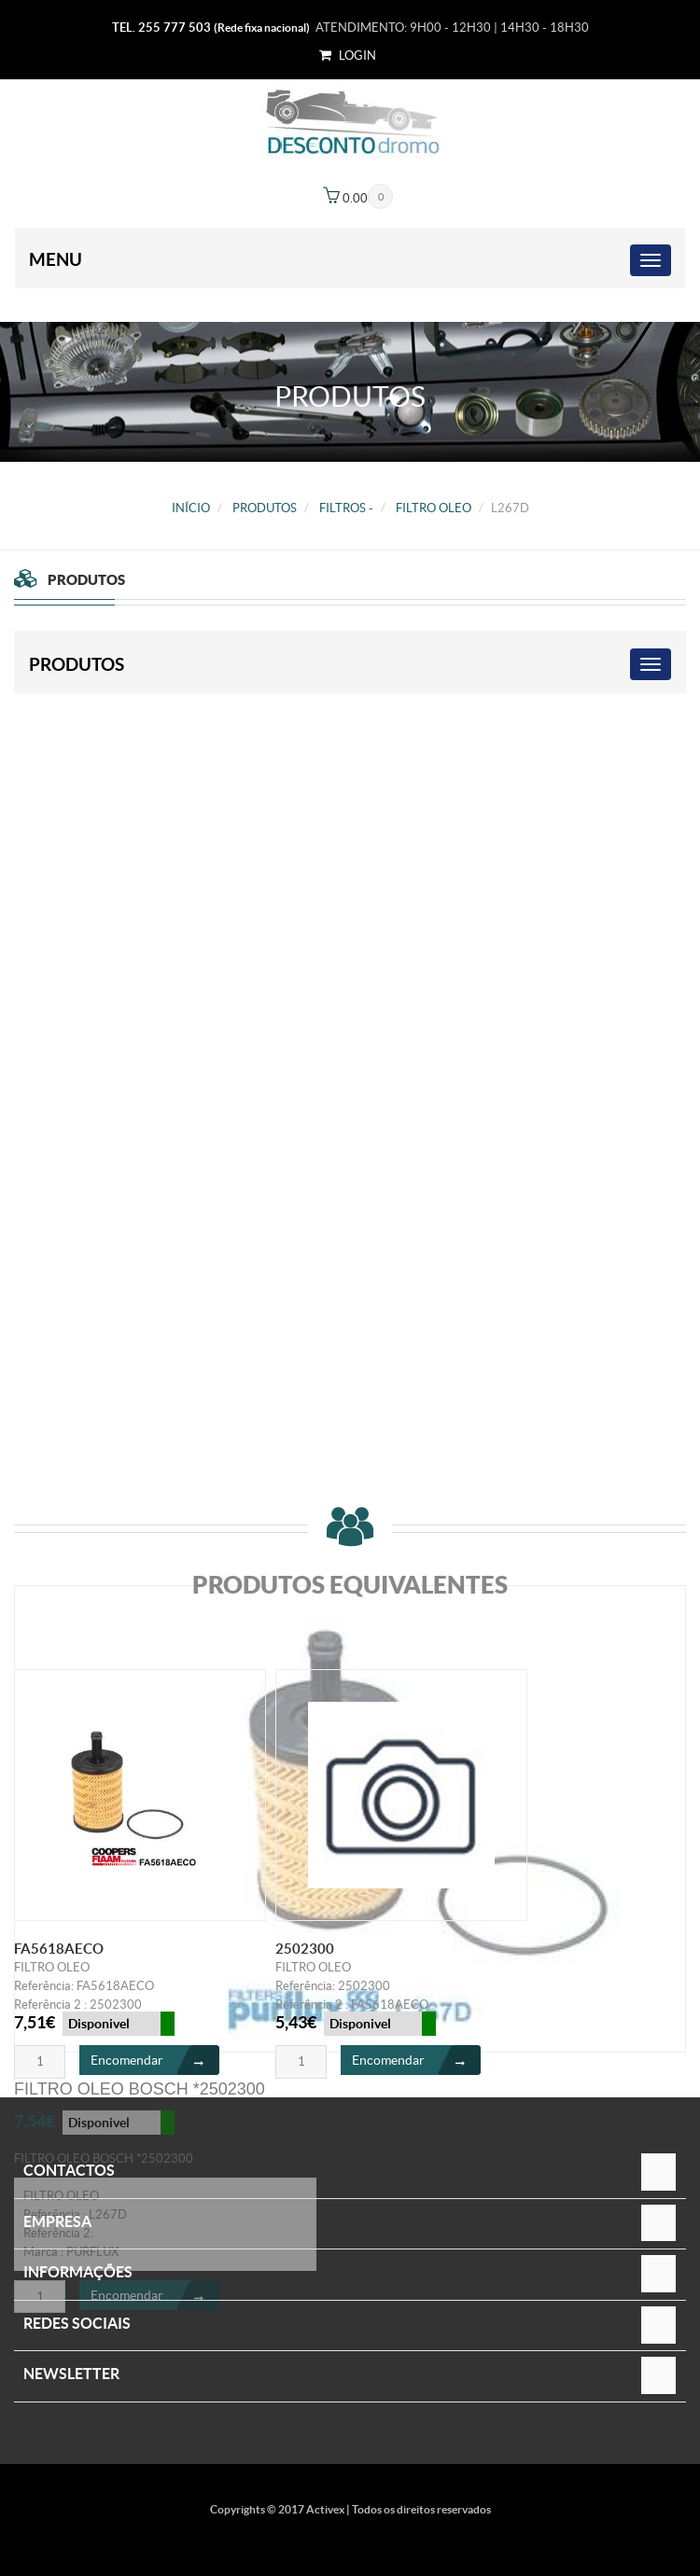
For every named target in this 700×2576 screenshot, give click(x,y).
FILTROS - (346, 508)
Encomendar (155, 2060)
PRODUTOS (264, 508)
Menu (55, 259)
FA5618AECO (59, 1948)
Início (191, 508)
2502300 (304, 1948)
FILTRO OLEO (433, 508)
